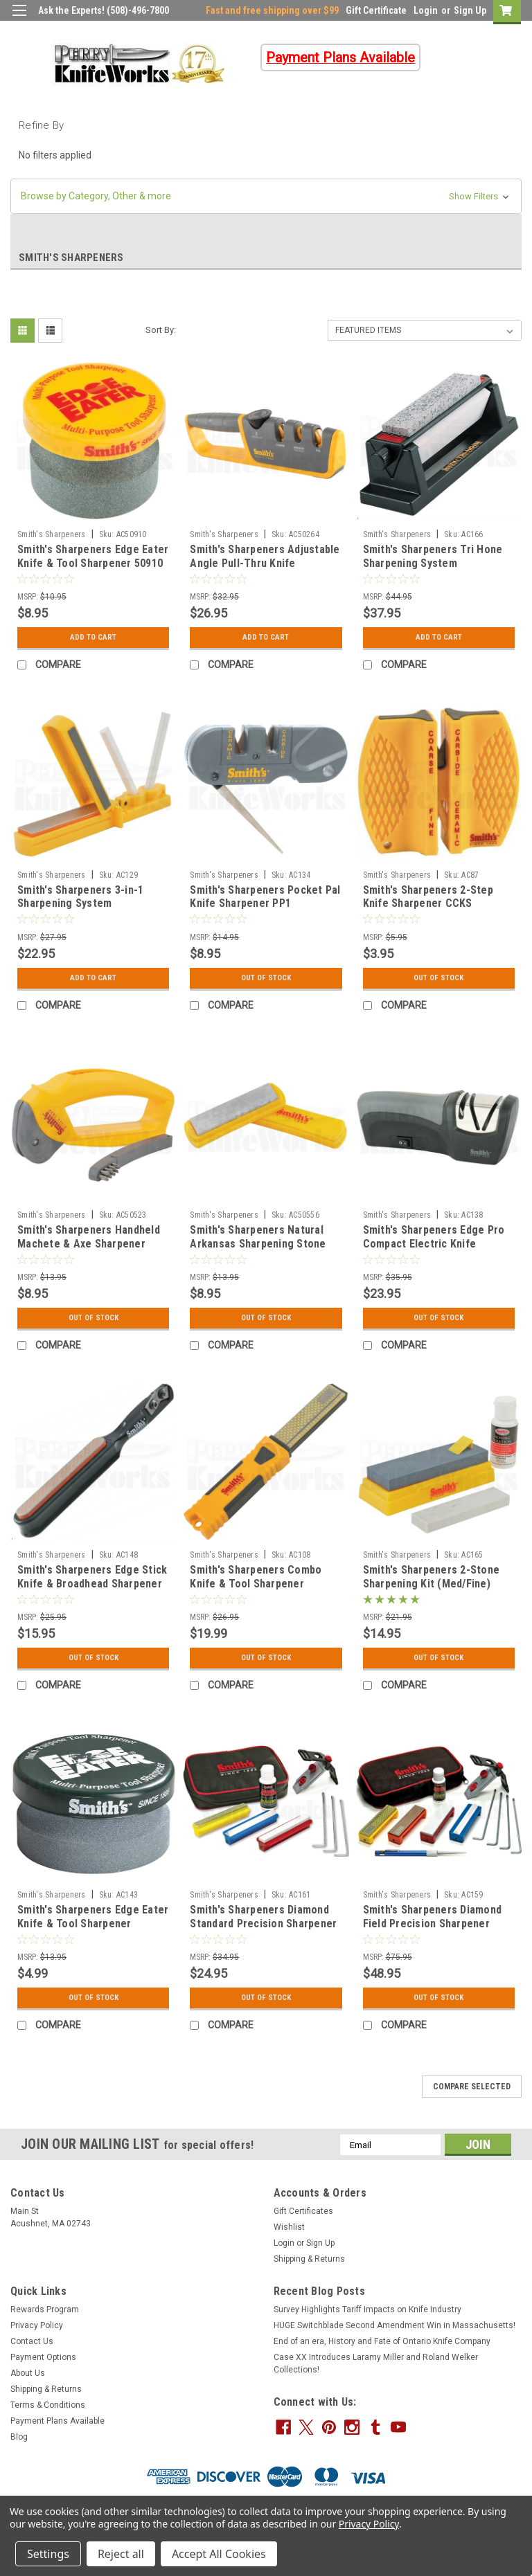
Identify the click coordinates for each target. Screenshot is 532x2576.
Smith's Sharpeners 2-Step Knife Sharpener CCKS (428, 896)
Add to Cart (93, 637)
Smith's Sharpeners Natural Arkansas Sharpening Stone (258, 1236)
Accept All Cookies (219, 2553)
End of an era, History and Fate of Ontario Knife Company (382, 2341)
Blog (19, 2437)
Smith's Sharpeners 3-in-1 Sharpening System (80, 896)
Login (426, 10)
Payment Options (43, 2357)
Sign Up (470, 10)
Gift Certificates (303, 2211)
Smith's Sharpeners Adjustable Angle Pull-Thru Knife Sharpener (264, 563)
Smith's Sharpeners (51, 534)
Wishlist (289, 2227)
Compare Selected (472, 2086)
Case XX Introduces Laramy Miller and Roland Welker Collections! (376, 2363)
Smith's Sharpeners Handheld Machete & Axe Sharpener (88, 1236)
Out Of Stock (265, 978)
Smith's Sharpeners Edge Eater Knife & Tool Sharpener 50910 (92, 556)
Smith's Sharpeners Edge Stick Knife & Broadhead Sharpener (92, 1576)
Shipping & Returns (309, 2259)
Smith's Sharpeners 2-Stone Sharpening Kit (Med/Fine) (431, 1576)
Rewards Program (44, 2309)
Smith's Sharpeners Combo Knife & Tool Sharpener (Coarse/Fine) (255, 1583)
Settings (48, 2553)
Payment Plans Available (57, 2421)
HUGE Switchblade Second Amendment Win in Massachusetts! (394, 2325)
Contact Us (31, 2341)
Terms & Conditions (47, 2405)
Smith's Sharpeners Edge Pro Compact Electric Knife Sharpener (434, 1243)
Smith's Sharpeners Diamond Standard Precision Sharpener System (263, 1923)
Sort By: (160, 330)
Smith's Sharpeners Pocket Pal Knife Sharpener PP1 (265, 896)
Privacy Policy (36, 2325)
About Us (27, 2373)
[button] (266, 196)
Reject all (121, 2553)
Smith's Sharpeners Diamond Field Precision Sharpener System (432, 1923)
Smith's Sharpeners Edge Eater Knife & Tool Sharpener (92, 1916)
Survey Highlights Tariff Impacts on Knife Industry (367, 2309)
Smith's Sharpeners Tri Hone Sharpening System (433, 556)
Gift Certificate (376, 10)
